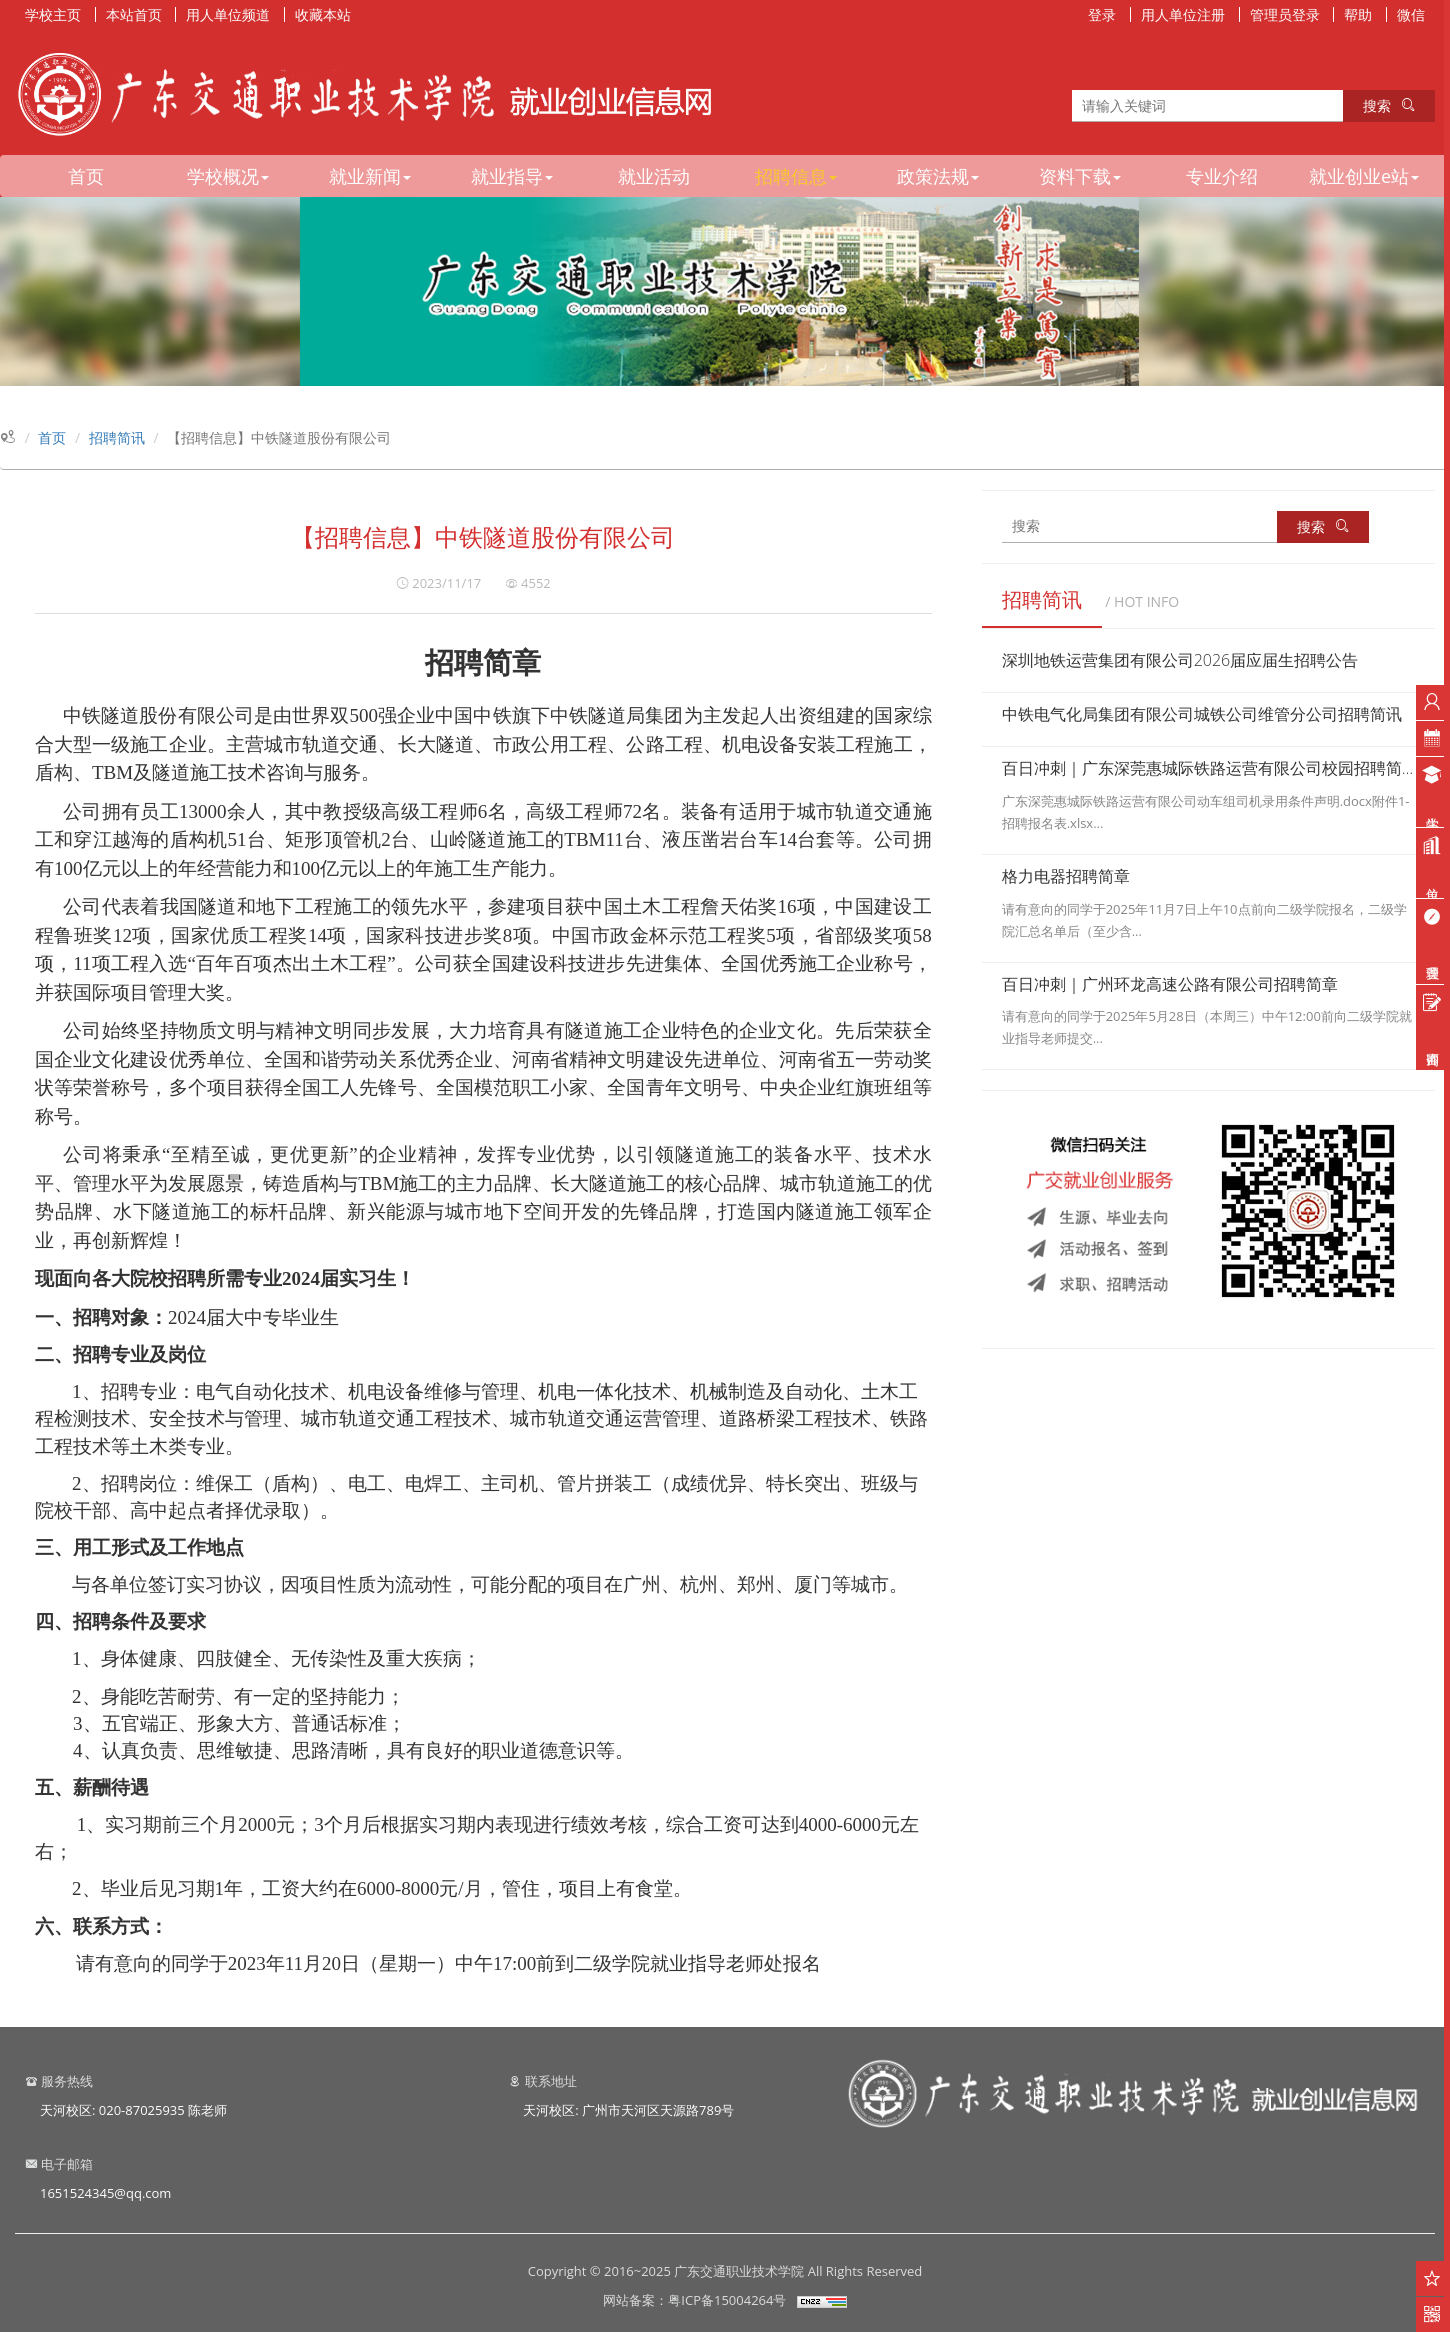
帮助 (1358, 14)
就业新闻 (370, 176)
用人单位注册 (1183, 14)
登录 (1102, 14)
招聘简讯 (117, 437)
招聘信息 (796, 176)
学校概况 (228, 176)
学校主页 (53, 14)
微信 (1411, 14)
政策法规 (938, 176)
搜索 (1389, 105)
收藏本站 (323, 14)
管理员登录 (1285, 14)
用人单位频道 (228, 14)
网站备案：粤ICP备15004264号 (694, 2300)
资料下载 (1080, 176)
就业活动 (654, 176)
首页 (86, 176)
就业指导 (512, 176)
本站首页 (134, 14)
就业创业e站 (1364, 176)
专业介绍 (1222, 176)
